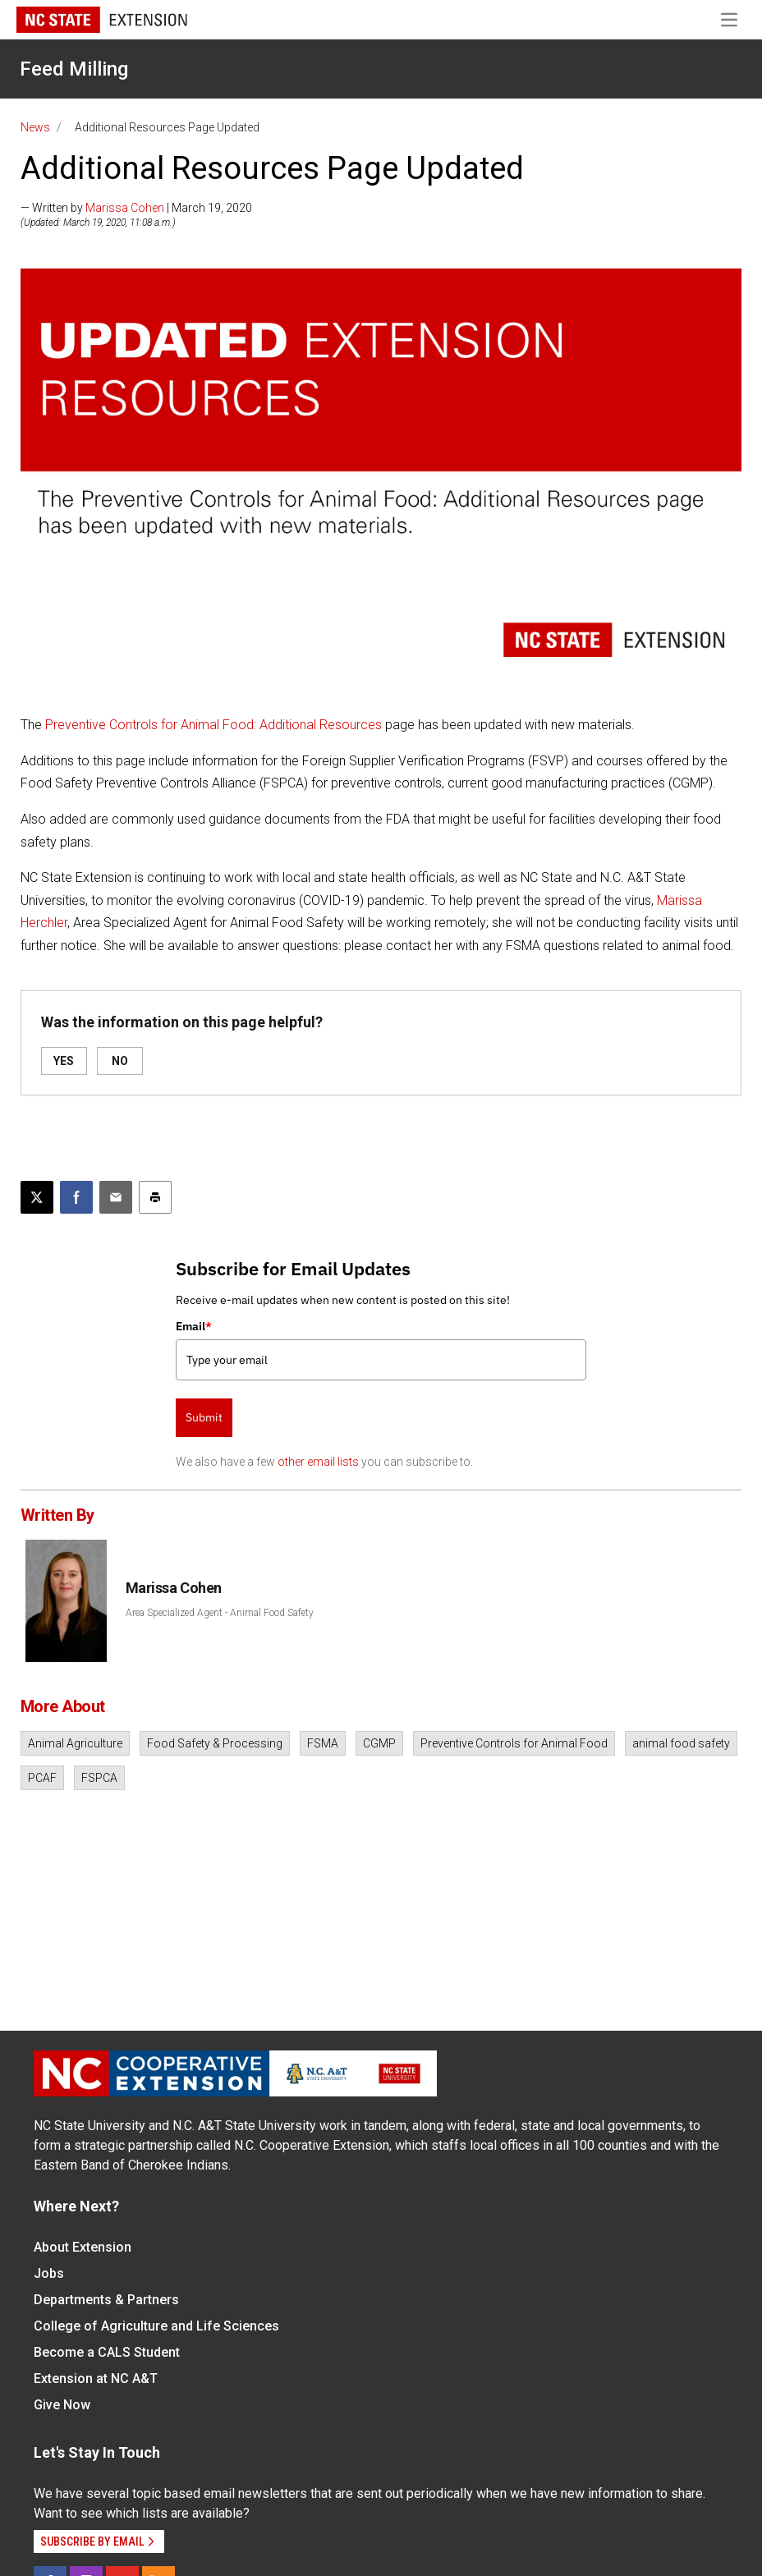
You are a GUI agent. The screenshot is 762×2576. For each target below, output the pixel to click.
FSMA (322, 1743)
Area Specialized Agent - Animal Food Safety (220, 1613)
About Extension (82, 2247)
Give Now (62, 2405)
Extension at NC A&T (96, 2378)
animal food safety (681, 1743)
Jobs (49, 2273)
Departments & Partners (106, 2299)
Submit (204, 1417)
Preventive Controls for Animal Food (514, 1743)
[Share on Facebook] (76, 1197)
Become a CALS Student (107, 2352)
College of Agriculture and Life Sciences (156, 2326)
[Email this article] (115, 1197)
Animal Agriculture (75, 1743)
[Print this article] (155, 1197)
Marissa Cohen (124, 207)
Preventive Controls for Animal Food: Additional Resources (213, 724)
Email (194, 1326)
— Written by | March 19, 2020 (136, 207)
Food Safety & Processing (214, 1743)
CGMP (379, 1743)
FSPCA (99, 1777)
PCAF (42, 1777)
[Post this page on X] (37, 1197)
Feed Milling (74, 68)
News (35, 127)
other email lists (318, 1461)
